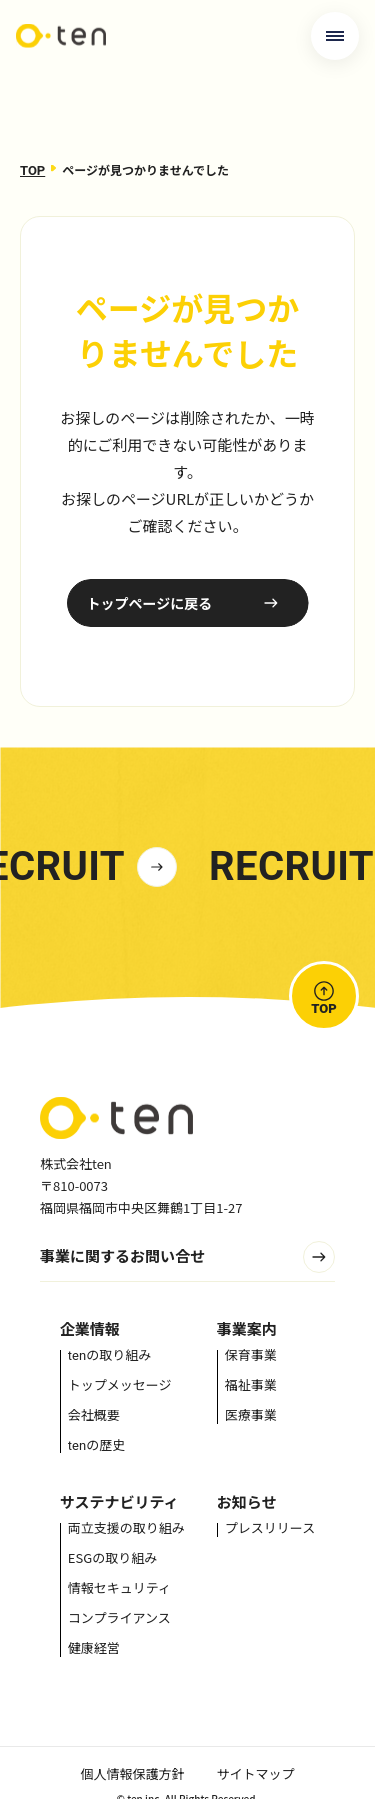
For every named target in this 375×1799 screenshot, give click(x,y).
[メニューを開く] (335, 36)
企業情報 (90, 1328)
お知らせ (247, 1501)
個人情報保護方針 (132, 1773)
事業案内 (247, 1328)
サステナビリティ (119, 1501)
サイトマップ (256, 1773)
